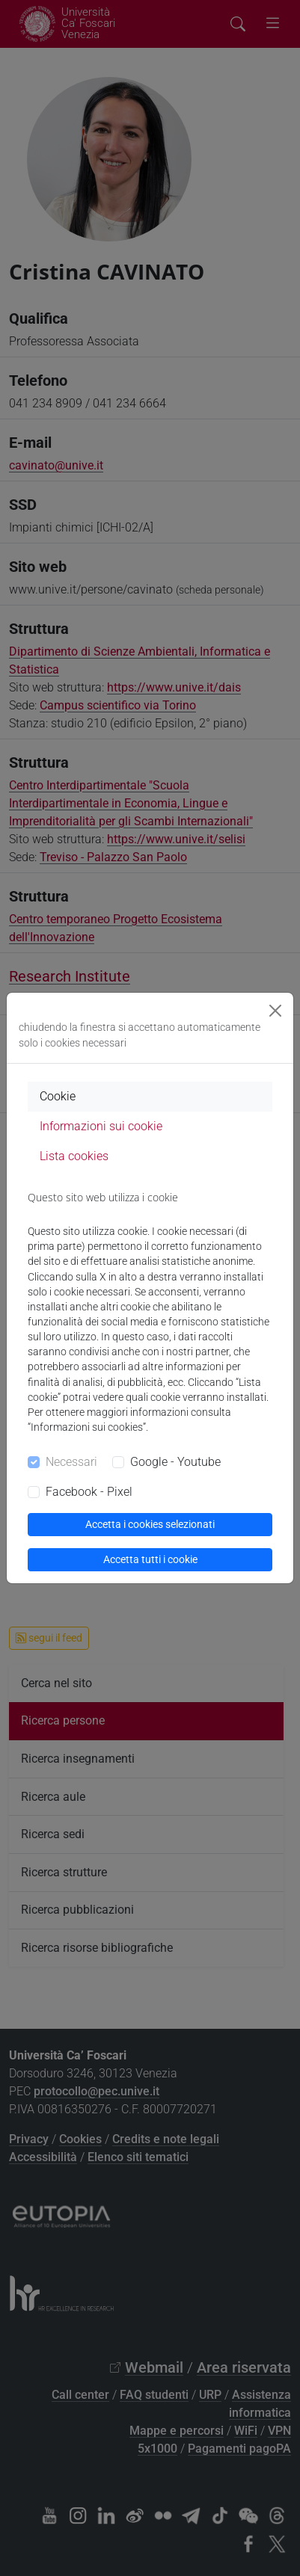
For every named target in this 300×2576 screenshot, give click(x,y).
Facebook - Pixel (89, 1492)
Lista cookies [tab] (74, 1156)
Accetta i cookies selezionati (150, 1524)
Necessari (71, 1462)
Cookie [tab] (58, 1096)
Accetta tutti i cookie (150, 1559)
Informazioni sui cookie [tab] (101, 1126)
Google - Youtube (175, 1462)
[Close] (275, 1011)
